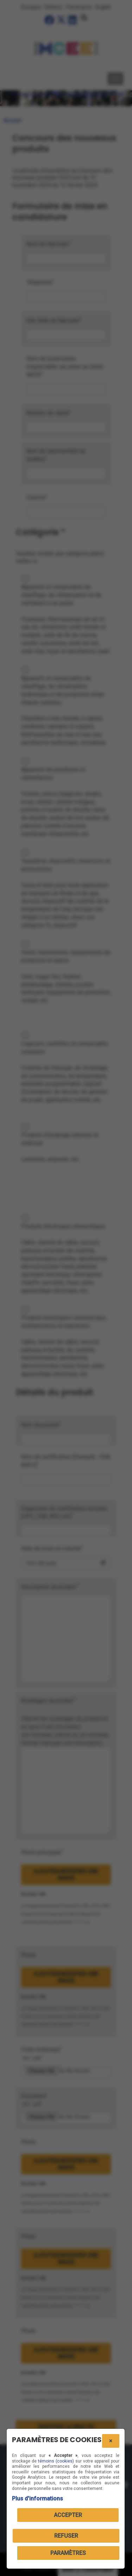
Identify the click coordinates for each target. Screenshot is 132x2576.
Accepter (68, 2515)
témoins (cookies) (56, 2461)
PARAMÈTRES (68, 2553)
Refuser (66, 2535)
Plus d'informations (37, 2498)
